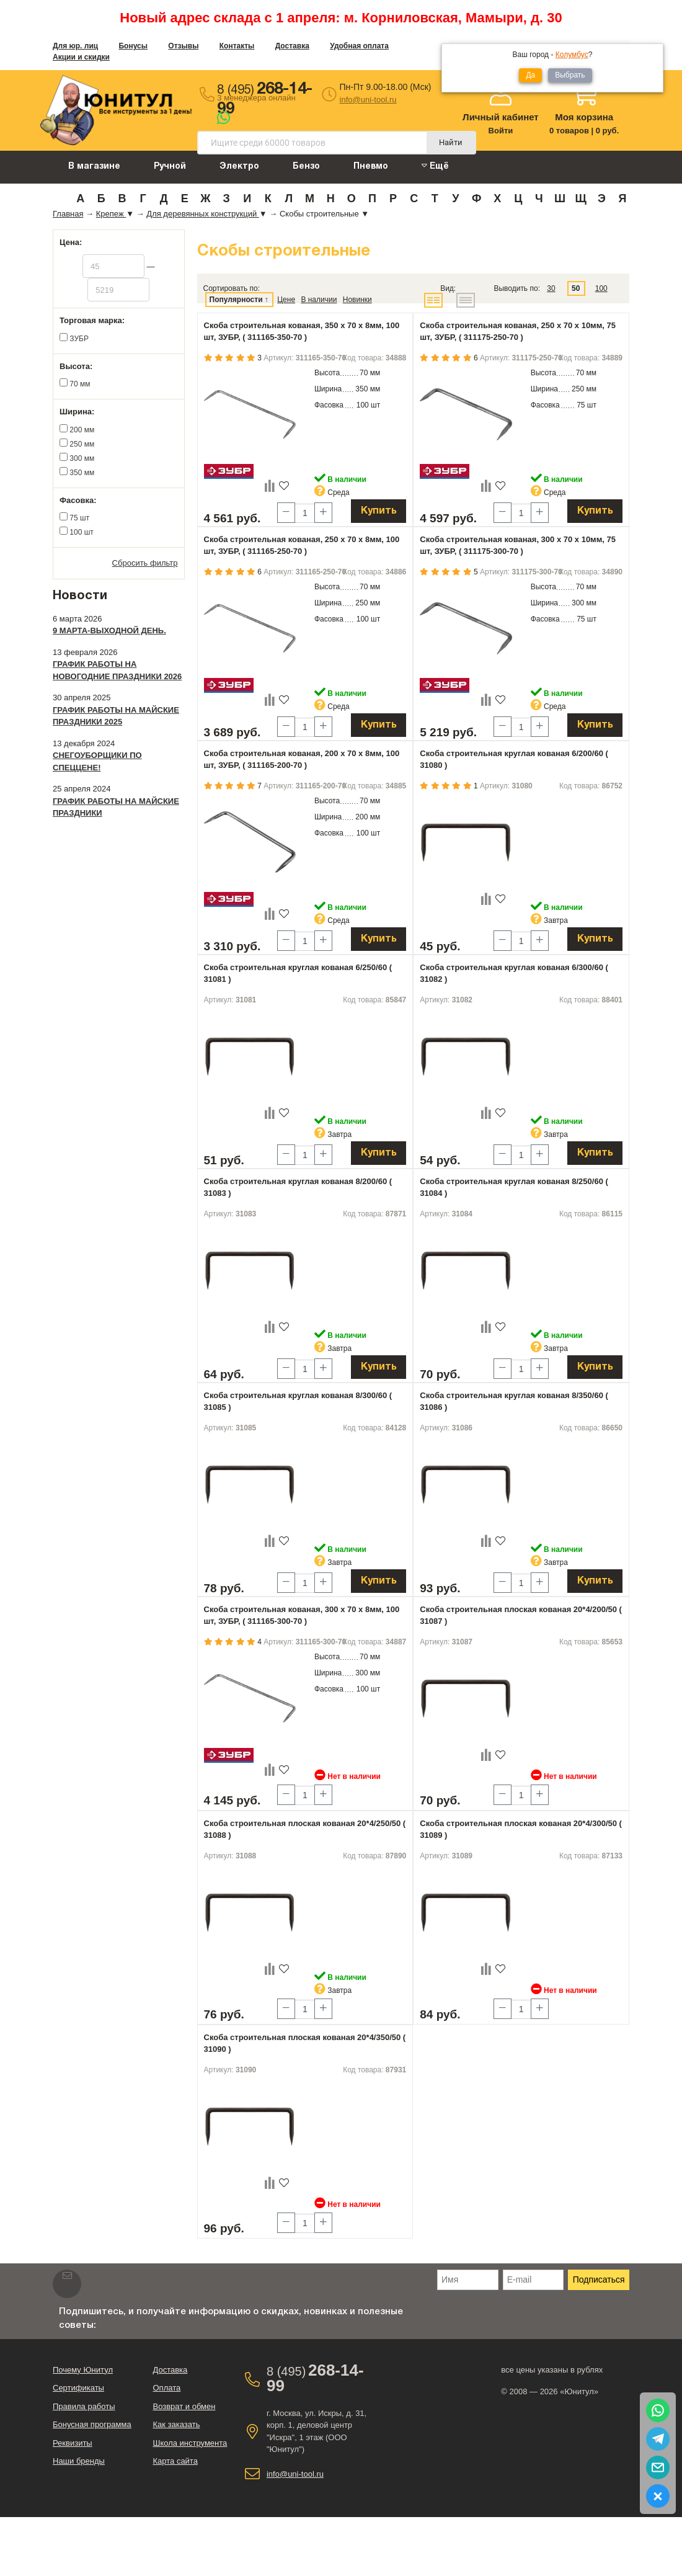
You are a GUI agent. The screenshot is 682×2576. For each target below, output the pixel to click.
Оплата (166, 2387)
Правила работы (84, 2406)
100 (601, 288)
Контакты (237, 46)
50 (576, 288)
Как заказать (176, 2424)
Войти (501, 130)
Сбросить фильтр (145, 563)
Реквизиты (72, 2443)
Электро (239, 167)
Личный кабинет (501, 117)
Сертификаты (78, 2387)
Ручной (170, 167)
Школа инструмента (190, 2443)
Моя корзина (584, 117)
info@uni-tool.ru (368, 99)
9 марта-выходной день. (109, 630)
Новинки (357, 299)
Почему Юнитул (83, 2369)
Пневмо (370, 167)
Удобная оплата (359, 46)
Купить (379, 511)
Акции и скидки (81, 57)
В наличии (319, 299)
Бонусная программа (92, 2424)
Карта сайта (175, 2461)
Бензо (306, 167)
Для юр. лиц (75, 46)
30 (551, 288)
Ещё (435, 166)
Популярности (236, 299)
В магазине (94, 167)
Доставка (292, 46)
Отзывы (183, 46)
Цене (286, 299)
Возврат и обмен (184, 2406)
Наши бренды (79, 2461)
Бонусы (133, 46)
